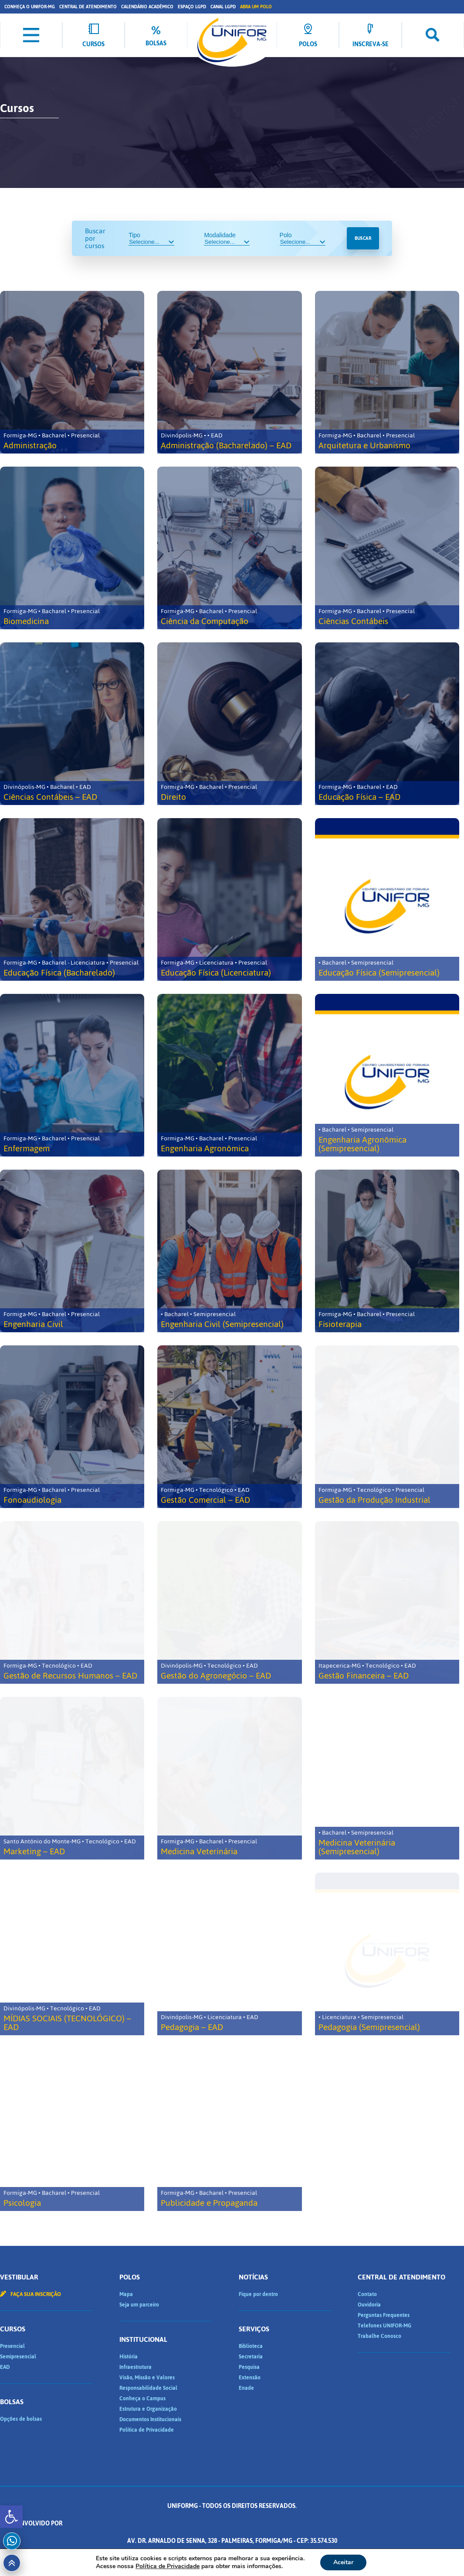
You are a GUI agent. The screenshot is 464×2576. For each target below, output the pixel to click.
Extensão (250, 2377)
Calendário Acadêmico (147, 6)
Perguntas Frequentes (384, 2315)
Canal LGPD (223, 6)
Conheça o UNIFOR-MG (29, 6)
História (128, 2356)
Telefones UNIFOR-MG (384, 2325)
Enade (246, 2388)
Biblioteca (251, 2346)
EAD (5, 2367)
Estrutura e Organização (148, 2409)
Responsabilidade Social (148, 2388)
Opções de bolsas (21, 2419)
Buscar (363, 238)
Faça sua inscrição (30, 2294)
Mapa (126, 2294)
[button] (11, 2516)
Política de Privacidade (146, 2430)
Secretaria (251, 2356)
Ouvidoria (369, 2305)
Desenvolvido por (232, 2523)
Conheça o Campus (142, 2398)
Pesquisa (249, 2367)
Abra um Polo (256, 6)
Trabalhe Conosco (379, 2336)
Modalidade (227, 239)
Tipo (151, 239)
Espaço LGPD (192, 6)
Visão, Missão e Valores (147, 2377)
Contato (367, 2294)
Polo (302, 239)
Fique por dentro (258, 2294)
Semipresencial (18, 2356)
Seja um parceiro (139, 2305)
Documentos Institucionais (150, 2419)
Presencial (12, 2346)
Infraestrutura (135, 2367)
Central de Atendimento (88, 6)
